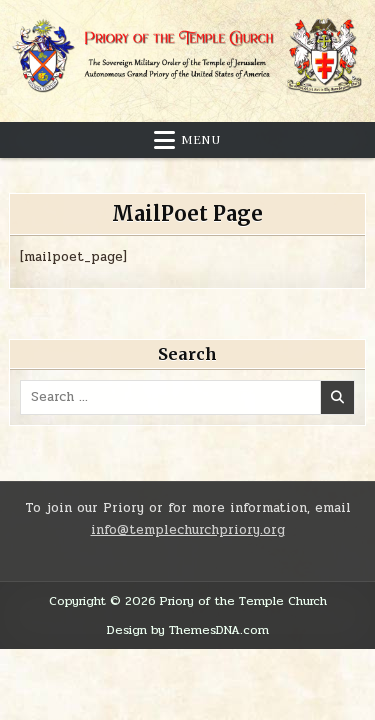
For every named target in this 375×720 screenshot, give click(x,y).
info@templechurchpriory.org (188, 530)
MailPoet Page (187, 213)
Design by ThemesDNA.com (188, 630)
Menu (201, 140)
